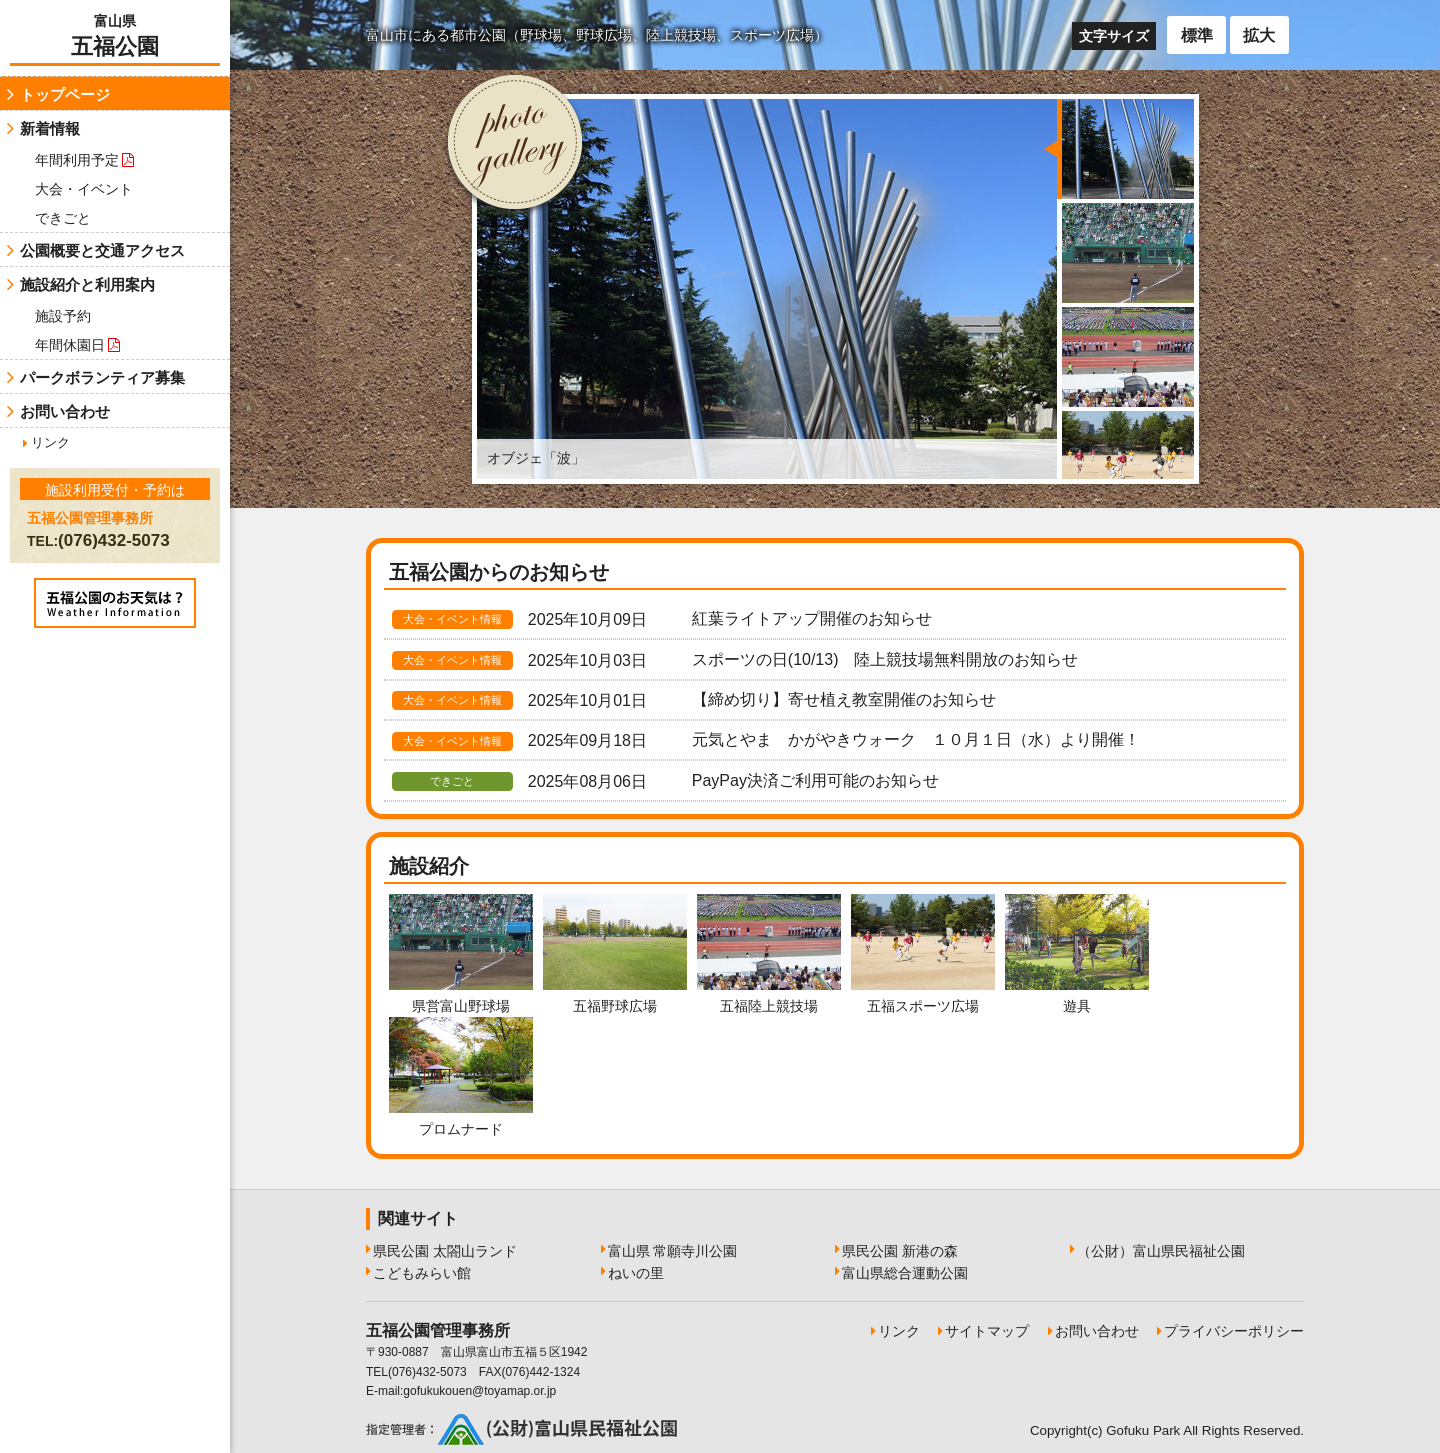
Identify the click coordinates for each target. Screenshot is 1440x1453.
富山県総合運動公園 (905, 1273)
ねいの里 (636, 1273)
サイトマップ (987, 1331)
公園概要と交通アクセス (102, 250)
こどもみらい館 (422, 1273)
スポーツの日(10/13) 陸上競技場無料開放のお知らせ (885, 659)
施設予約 (63, 316)
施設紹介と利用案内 (87, 284)
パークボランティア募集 (102, 377)
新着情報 (50, 128)
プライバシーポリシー (1234, 1331)
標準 (1197, 35)
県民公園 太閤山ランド (445, 1251)
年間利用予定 (84, 160)
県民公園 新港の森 (900, 1251)
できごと (63, 218)
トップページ (65, 94)
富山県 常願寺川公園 (673, 1251)
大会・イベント (84, 189)
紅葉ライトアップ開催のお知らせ (812, 618)
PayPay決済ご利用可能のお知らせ (815, 780)
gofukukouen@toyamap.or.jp (479, 1391)
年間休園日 (77, 345)
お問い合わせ (65, 411)
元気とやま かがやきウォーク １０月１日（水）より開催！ (916, 739)
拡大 (1259, 35)
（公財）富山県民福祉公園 (1161, 1251)
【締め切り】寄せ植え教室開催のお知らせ (844, 699)
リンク (50, 442)
